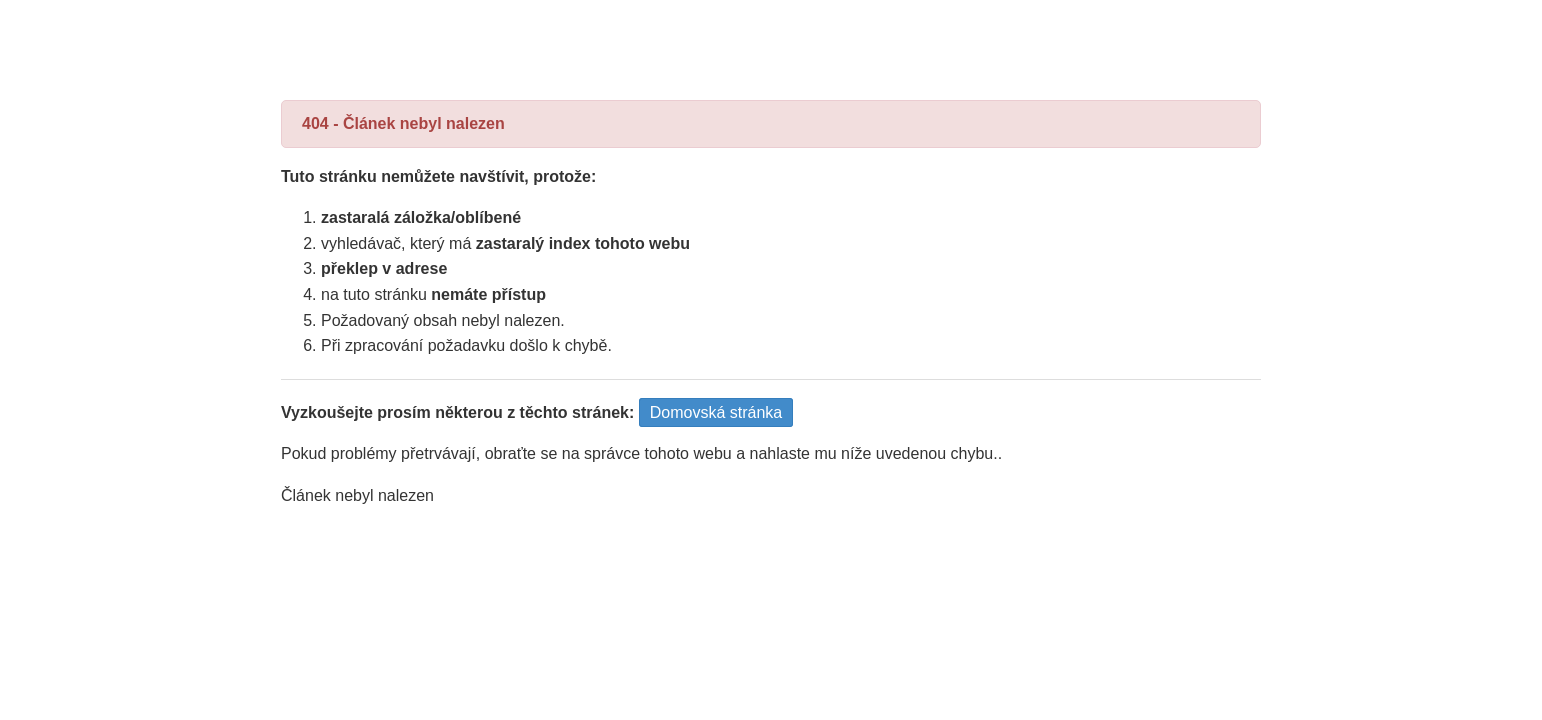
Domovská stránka (716, 412)
